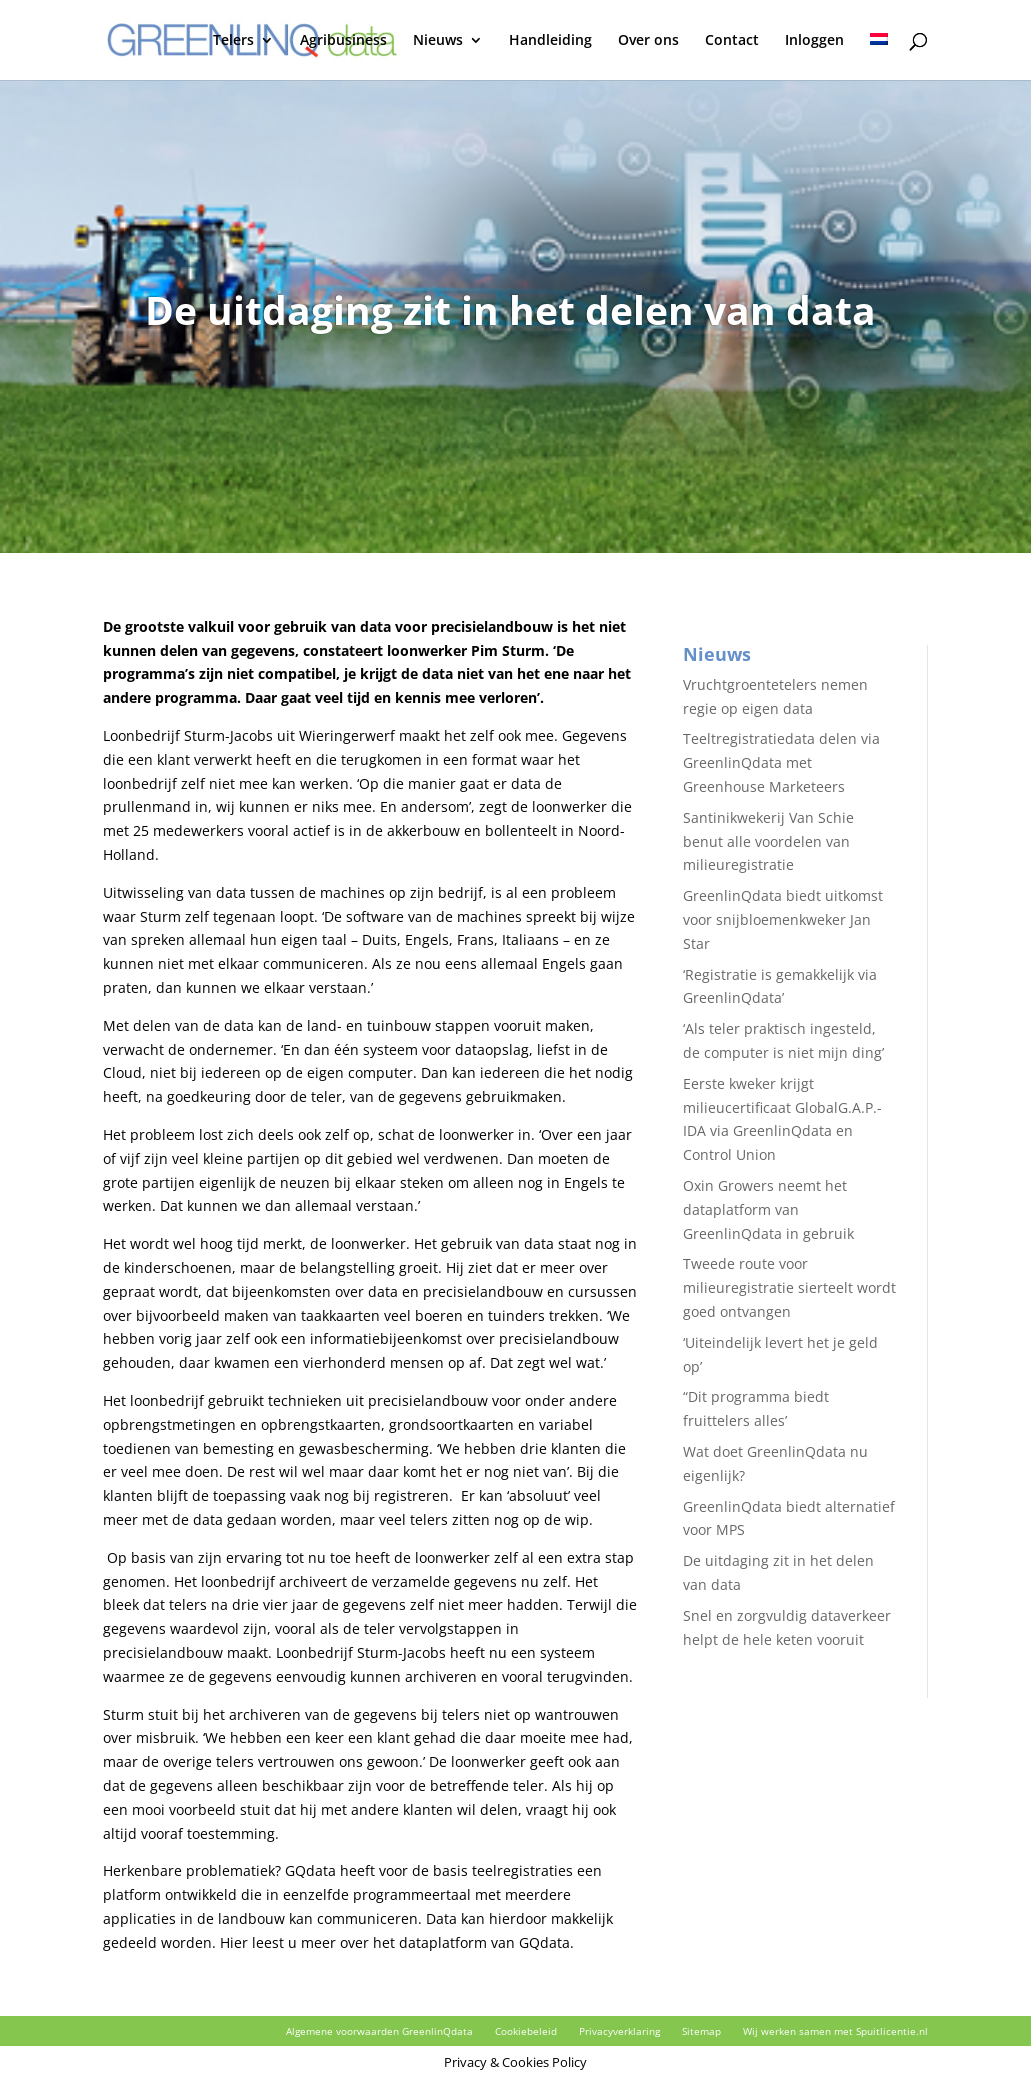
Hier (234, 1942)
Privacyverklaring (619, 2031)
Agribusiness (343, 41)
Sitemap (701, 2031)
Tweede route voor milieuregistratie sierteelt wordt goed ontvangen (789, 1287)
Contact (732, 41)
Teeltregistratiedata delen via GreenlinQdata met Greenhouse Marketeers (781, 762)
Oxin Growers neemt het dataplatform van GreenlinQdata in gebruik (768, 1209)
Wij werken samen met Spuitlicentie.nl (835, 2031)
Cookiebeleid (526, 2031)
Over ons (648, 41)
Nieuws (438, 41)
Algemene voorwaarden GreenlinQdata (379, 2031)
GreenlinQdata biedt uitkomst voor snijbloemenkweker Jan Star (783, 919)
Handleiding (550, 41)
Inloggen (814, 41)
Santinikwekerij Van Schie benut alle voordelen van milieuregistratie (768, 841)
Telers (233, 41)
